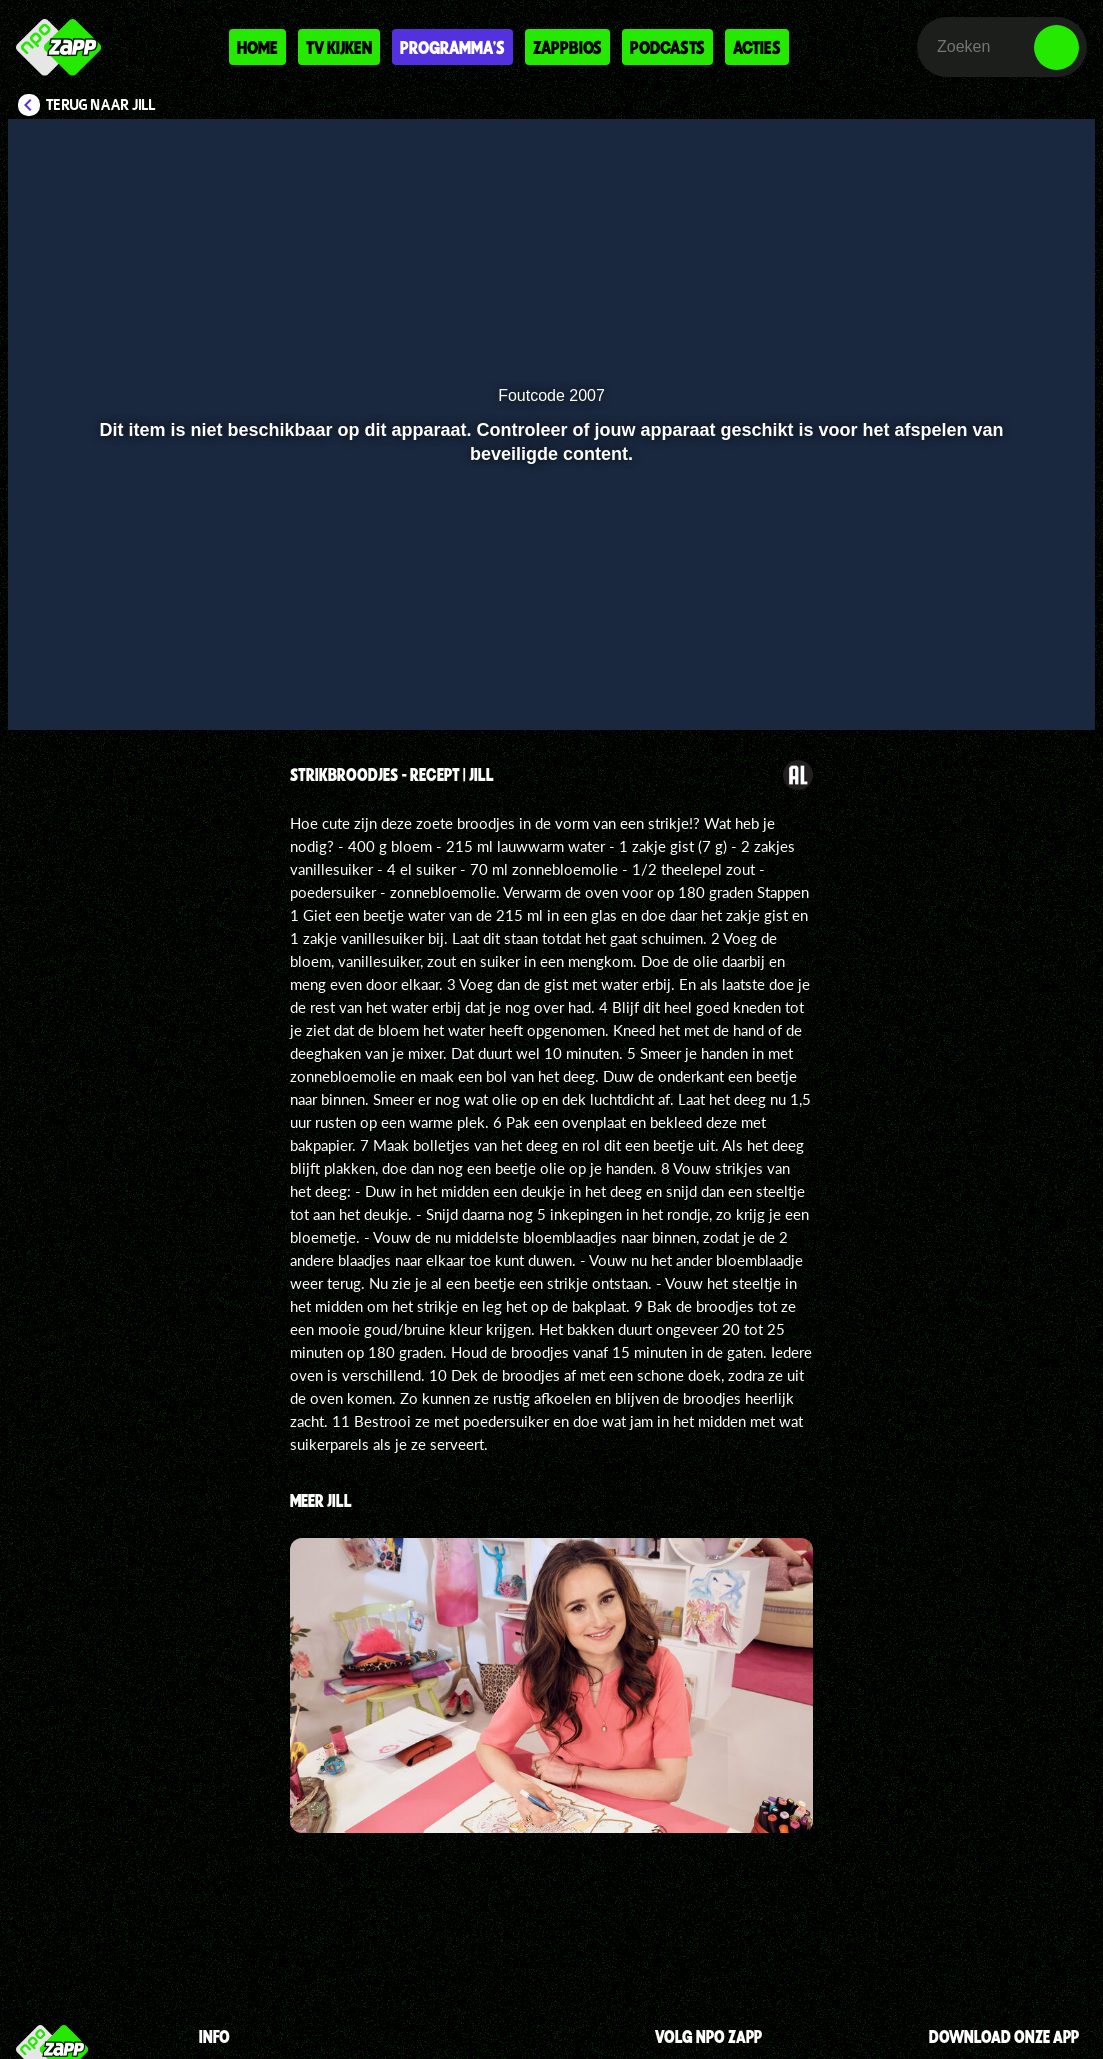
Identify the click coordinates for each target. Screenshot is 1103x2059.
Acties (757, 47)
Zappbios (567, 47)
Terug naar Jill (101, 105)
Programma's (452, 47)
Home (257, 47)
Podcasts (667, 47)
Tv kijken (339, 47)
